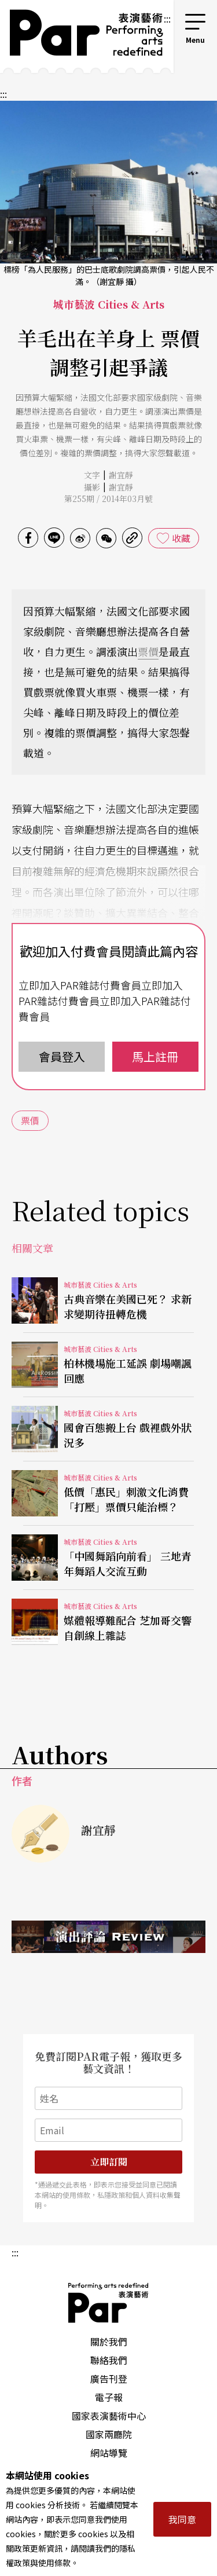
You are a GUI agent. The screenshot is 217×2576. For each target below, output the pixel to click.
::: (167, 18)
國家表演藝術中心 (109, 2416)
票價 (148, 651)
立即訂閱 (108, 2161)
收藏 (181, 538)
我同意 (182, 2519)
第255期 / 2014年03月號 (108, 498)
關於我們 (108, 2341)
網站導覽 (108, 2453)
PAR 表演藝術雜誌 (108, 2302)
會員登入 (62, 1056)
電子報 (109, 2397)
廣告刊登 (108, 2379)
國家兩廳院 (109, 2434)
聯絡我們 (108, 2360)
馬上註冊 (155, 1056)
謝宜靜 (121, 475)
